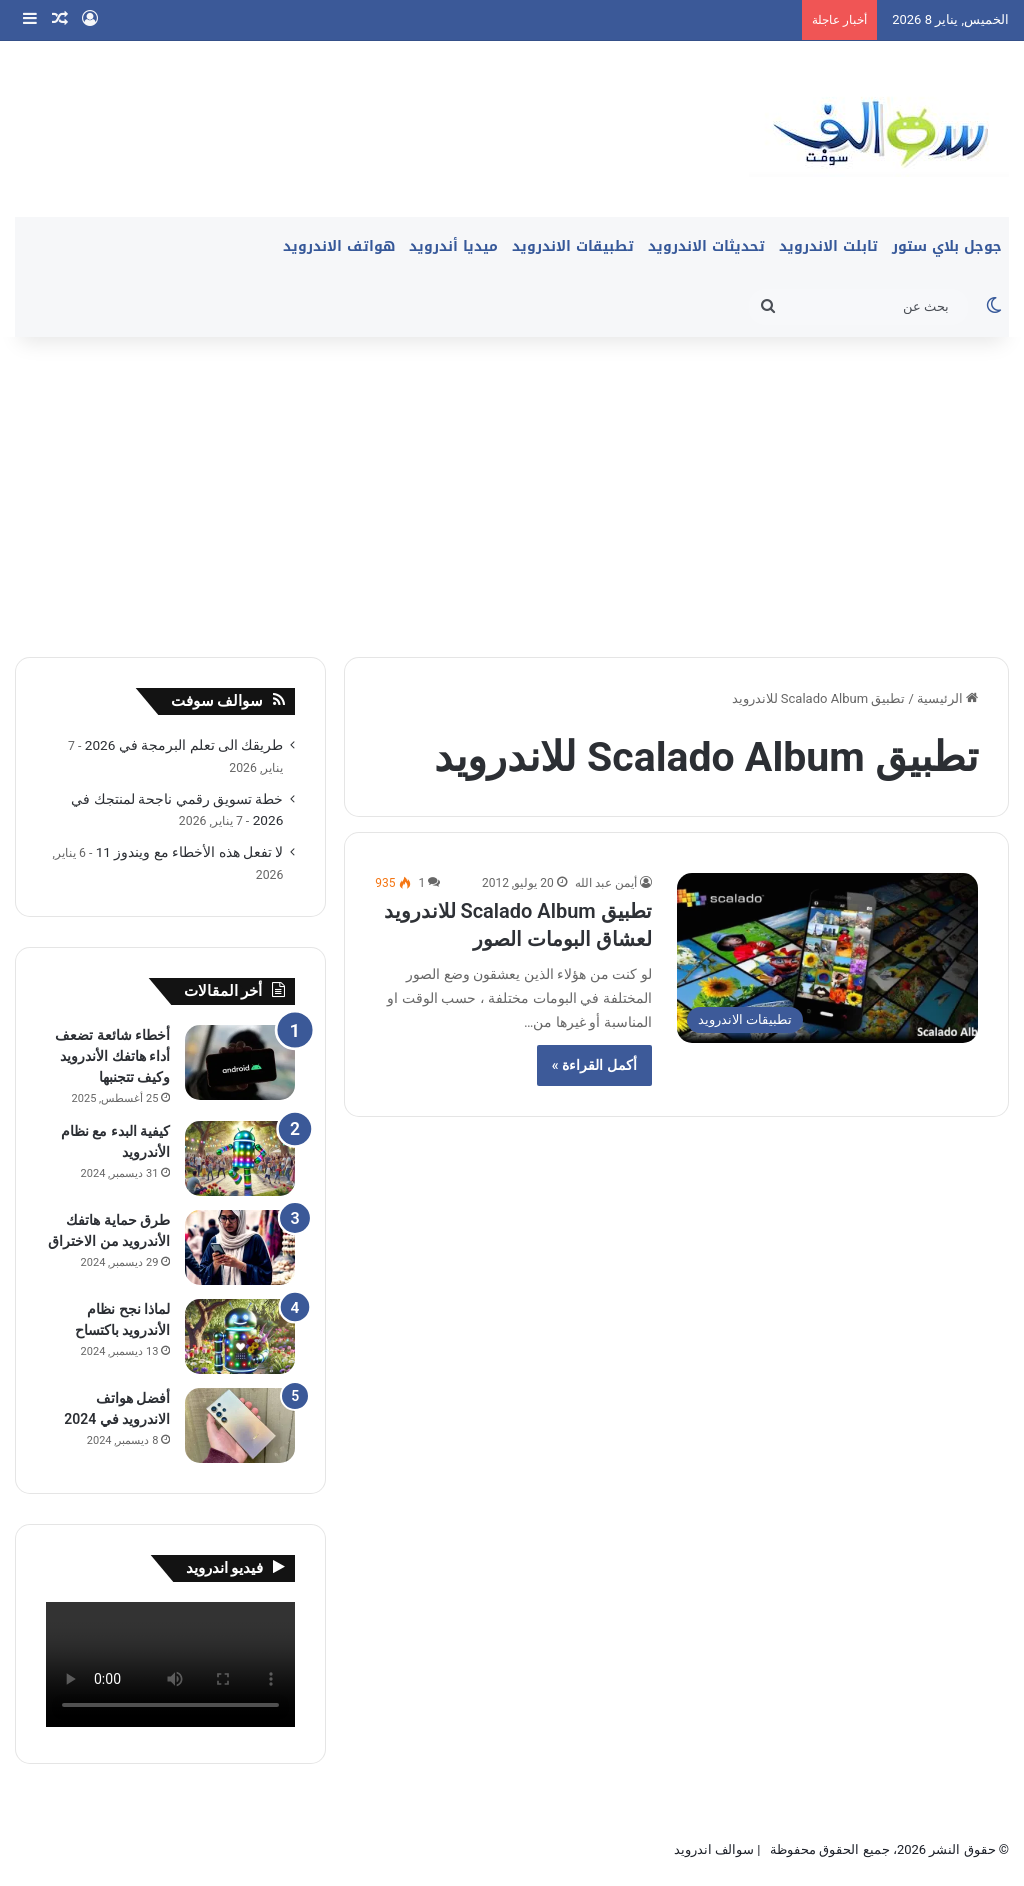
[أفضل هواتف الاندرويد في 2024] (240, 1425)
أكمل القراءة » (594, 1065)
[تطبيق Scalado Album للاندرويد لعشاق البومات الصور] (827, 958)
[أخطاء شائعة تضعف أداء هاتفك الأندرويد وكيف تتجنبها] (240, 1062)
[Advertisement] (512, 487)
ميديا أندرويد (453, 246)
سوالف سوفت (217, 701)
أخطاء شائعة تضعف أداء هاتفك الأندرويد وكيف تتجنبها (112, 1056)
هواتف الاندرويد (339, 246)
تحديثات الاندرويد (706, 246)
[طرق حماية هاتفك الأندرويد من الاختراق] (240, 1247)
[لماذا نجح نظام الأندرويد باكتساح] (240, 1336)
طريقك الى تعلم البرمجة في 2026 (184, 745)
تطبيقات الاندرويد (573, 246)
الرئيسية (947, 698)
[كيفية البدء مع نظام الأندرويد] (240, 1158)
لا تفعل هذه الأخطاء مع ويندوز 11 (190, 852)
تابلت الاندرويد (828, 246)
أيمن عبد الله (606, 883)
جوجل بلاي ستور (947, 246)
